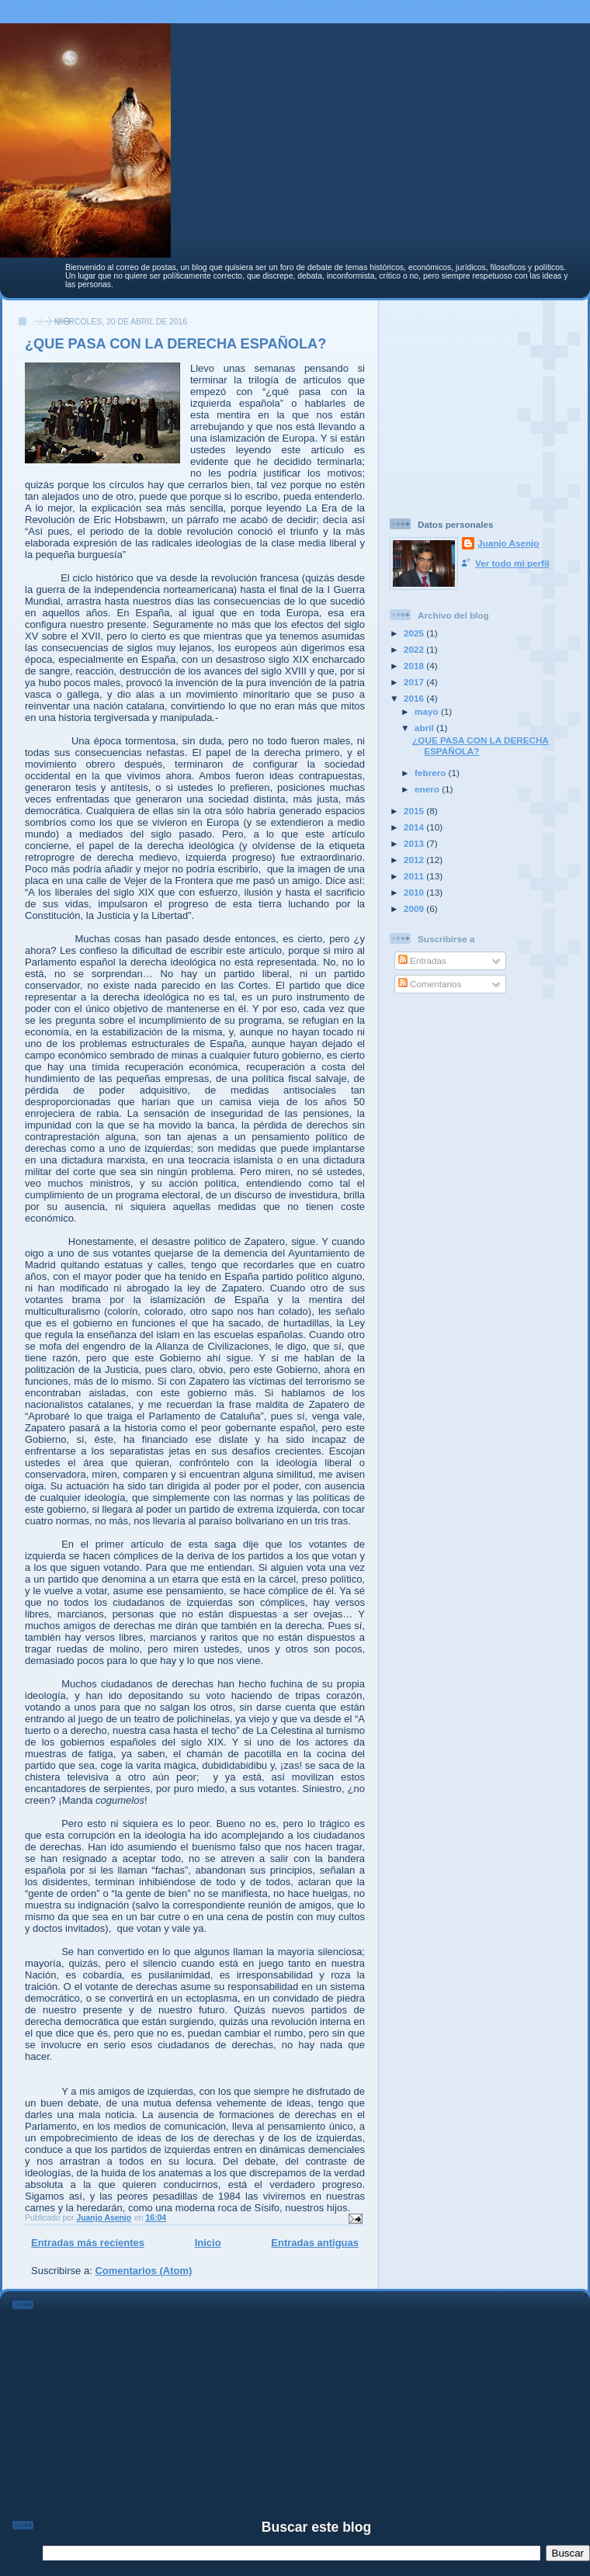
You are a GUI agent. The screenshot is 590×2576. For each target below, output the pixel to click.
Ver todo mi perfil (512, 563)
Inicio (208, 2242)
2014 (415, 827)
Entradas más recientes (87, 2242)
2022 (415, 649)
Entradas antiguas (315, 2242)
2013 (415, 843)
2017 (415, 682)
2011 (415, 876)
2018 (415, 665)
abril (425, 728)
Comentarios (430, 984)
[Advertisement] (487, 403)
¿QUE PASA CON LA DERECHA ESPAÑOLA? (175, 344)
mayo (428, 711)
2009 (415, 908)
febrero (432, 773)
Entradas (422, 960)
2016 (415, 698)
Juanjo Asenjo (508, 543)
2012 (415, 860)
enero (428, 789)
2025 (415, 633)
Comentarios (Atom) (143, 2270)
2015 (415, 811)
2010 (415, 892)
